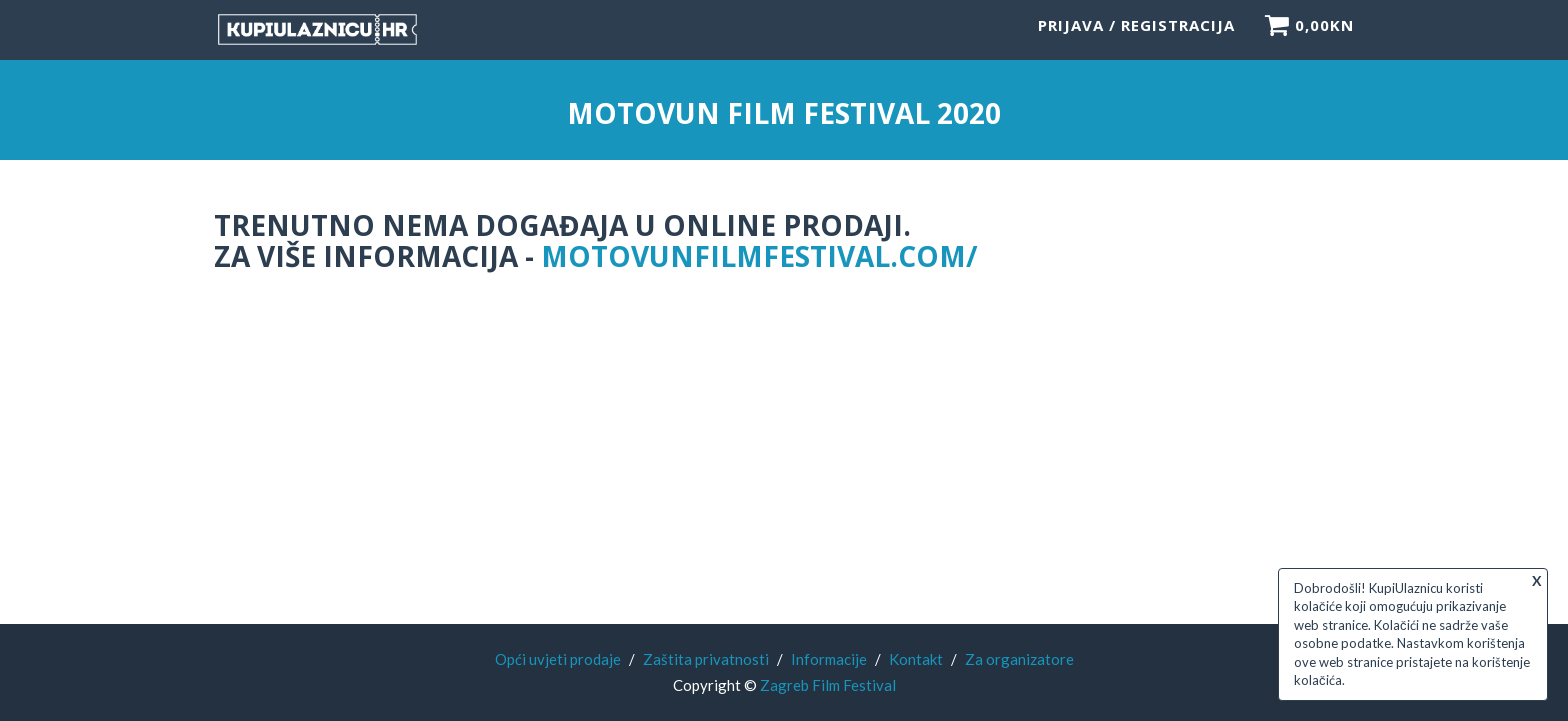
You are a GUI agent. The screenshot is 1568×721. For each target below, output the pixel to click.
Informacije (829, 659)
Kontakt (916, 659)
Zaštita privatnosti (706, 659)
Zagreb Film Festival (828, 685)
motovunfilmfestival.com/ (759, 256)
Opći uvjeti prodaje (558, 659)
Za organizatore (1019, 659)
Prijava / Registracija (1136, 35)
